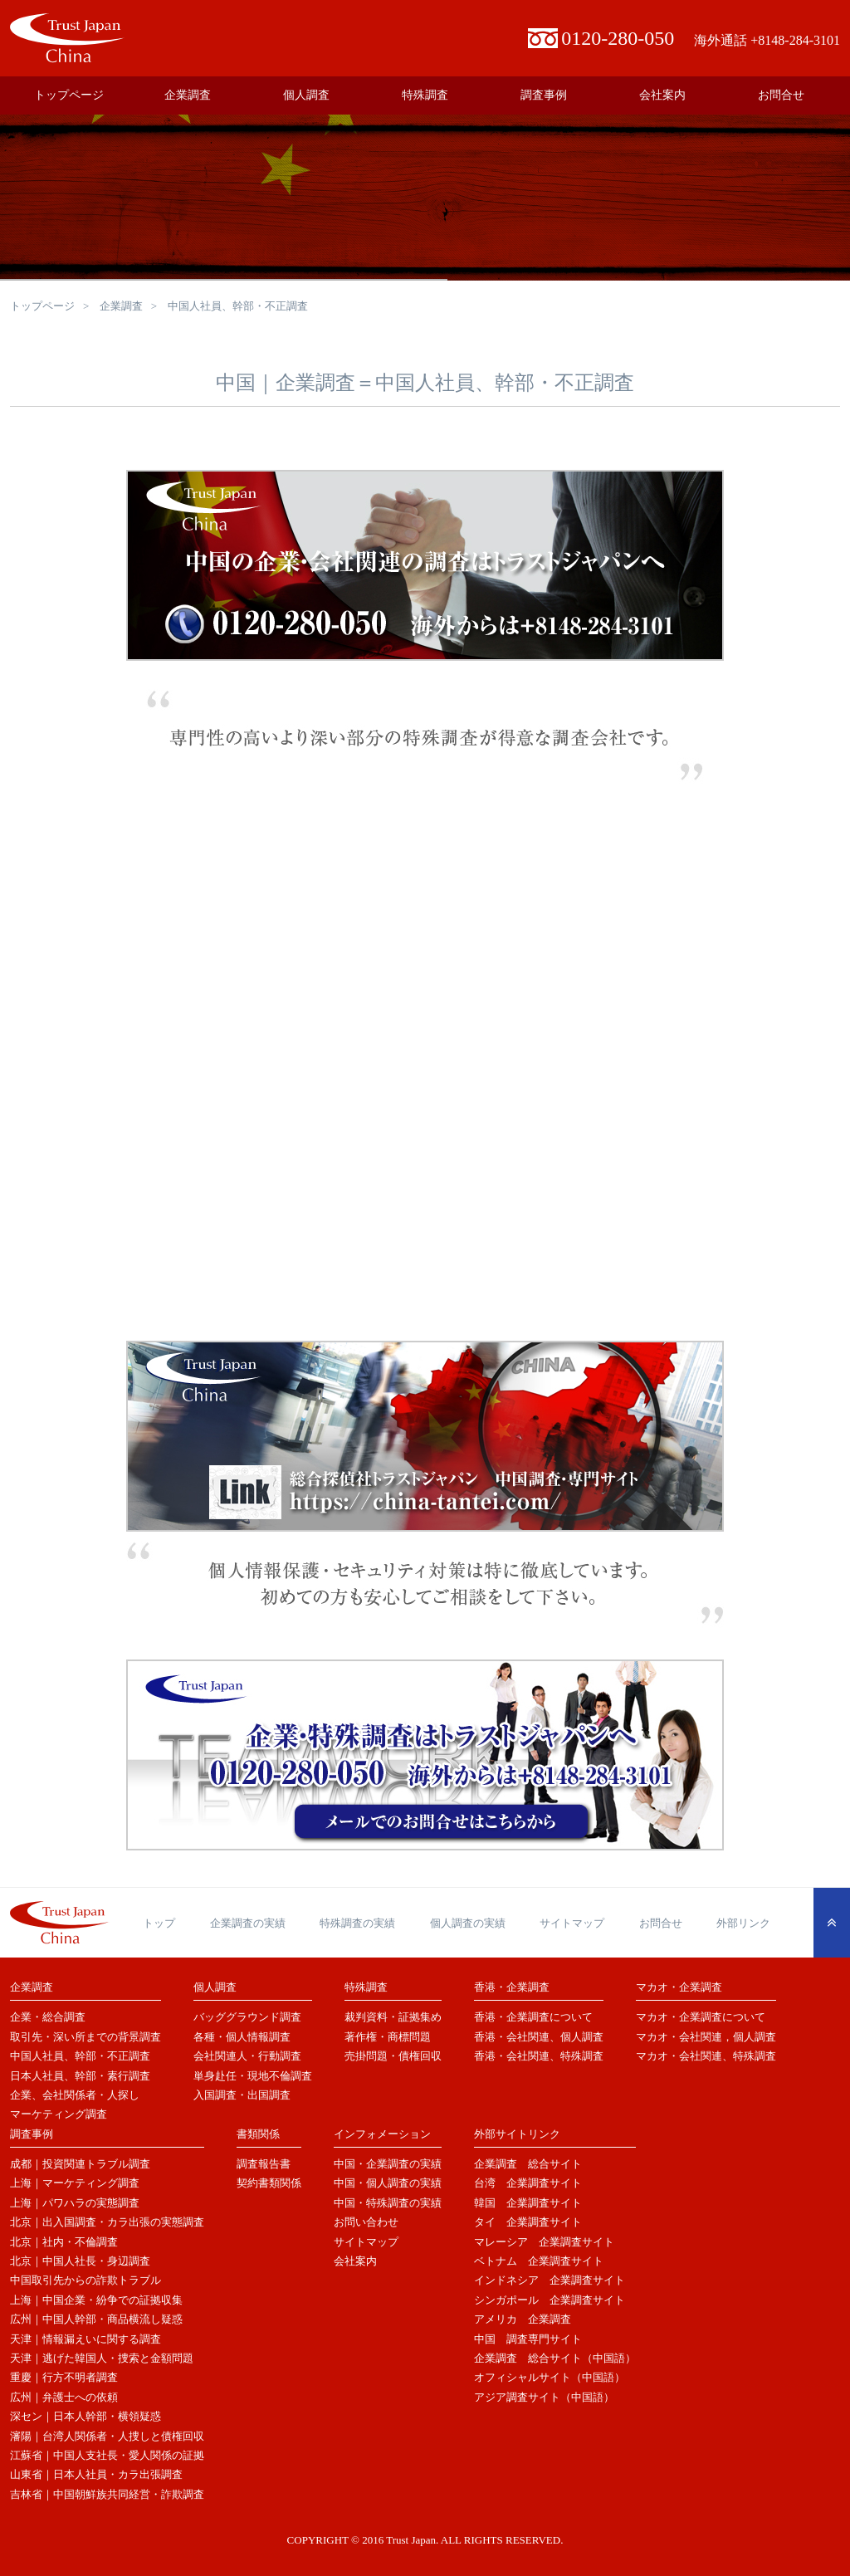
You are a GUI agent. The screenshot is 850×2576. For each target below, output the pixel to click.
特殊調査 (425, 95)
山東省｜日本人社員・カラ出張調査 (96, 2474)
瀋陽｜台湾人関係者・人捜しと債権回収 (107, 2436)
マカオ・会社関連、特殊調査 (706, 2056)
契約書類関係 (269, 2183)
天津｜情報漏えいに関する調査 (85, 2339)
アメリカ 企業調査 (522, 2319)
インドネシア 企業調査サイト (549, 2280)
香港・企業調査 (512, 1987)
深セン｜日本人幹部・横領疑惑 (85, 2416)
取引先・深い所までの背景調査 (85, 2037)
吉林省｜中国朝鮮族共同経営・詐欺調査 (107, 2494)
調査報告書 (264, 2164)
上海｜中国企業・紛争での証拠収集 (96, 2300)
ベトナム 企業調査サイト (538, 2261)
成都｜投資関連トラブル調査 (80, 2164)
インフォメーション (382, 2134)
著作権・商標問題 (387, 2037)
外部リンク (743, 1923)
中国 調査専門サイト (528, 2339)
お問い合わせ (366, 2222)
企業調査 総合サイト (528, 2164)
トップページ (69, 95)
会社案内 (662, 95)
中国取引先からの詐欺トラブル (85, 2280)
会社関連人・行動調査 (247, 2056)
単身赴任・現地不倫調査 (252, 2076)
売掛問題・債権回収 (393, 2056)
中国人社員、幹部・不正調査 (80, 2056)
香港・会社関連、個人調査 (538, 2037)
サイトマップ (572, 1923)
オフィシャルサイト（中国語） (549, 2377)
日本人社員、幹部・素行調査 (80, 2076)
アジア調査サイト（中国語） (544, 2397)
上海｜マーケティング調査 (74, 2183)
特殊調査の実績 (357, 1923)
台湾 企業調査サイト (528, 2183)
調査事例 (543, 95)
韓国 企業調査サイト (528, 2203)
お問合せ (781, 95)
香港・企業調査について (533, 2017)
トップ (159, 1923)
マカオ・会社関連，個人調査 (706, 2037)
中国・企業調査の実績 (388, 2164)
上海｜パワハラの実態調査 (74, 2203)
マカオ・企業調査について (700, 2017)
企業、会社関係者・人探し (74, 2095)
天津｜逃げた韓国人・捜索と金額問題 (101, 2358)
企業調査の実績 (248, 1923)
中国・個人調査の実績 (388, 2183)
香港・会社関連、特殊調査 (538, 2056)
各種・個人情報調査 (242, 2037)
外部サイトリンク (517, 2134)
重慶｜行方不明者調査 (64, 2377)
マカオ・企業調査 (679, 1987)
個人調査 (306, 95)
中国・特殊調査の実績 (388, 2203)
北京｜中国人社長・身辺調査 (80, 2261)
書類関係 (258, 2134)
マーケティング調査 (58, 2114)
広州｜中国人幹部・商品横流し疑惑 (96, 2319)
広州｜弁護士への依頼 (64, 2397)
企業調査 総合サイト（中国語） (555, 2358)
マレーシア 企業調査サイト (544, 2242)
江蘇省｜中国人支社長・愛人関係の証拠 (107, 2455)
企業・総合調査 (47, 2017)
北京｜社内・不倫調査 (64, 2242)
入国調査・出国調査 (242, 2095)
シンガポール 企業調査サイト (549, 2300)
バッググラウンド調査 (247, 2017)
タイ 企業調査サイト (528, 2222)
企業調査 (187, 95)
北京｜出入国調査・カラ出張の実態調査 (107, 2222)
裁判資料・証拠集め (393, 2017)
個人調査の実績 (468, 1923)
